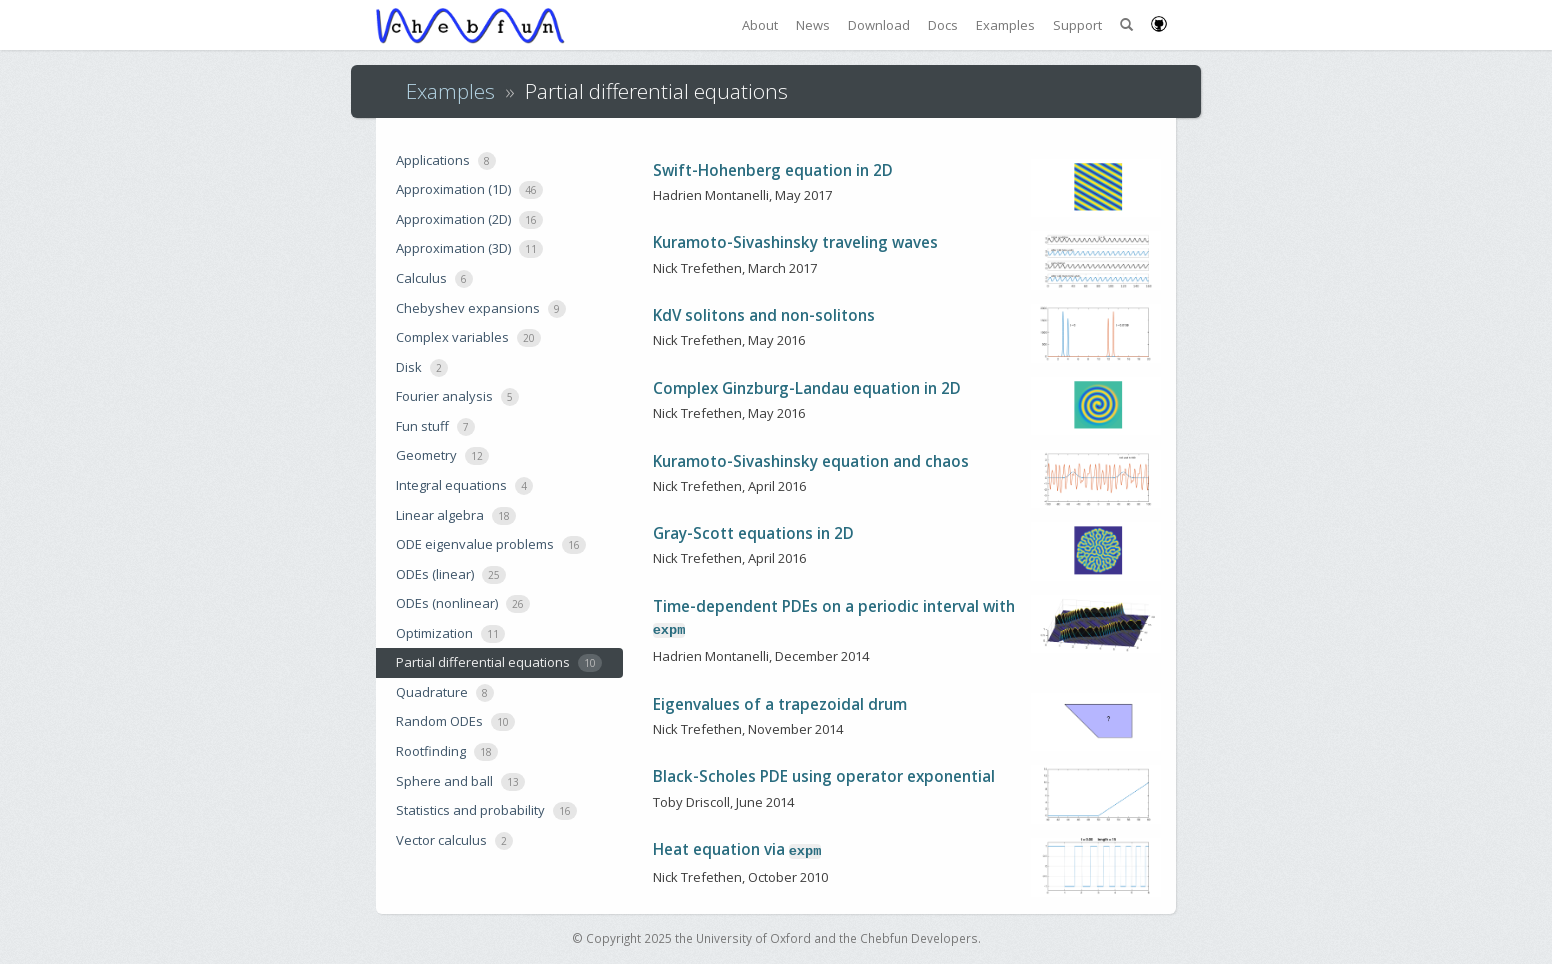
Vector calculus (454, 840)
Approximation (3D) (469, 248)
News (813, 25)
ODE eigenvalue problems (491, 544)
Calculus (434, 278)
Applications (446, 160)
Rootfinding (447, 751)
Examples (1005, 25)
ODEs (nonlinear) (463, 603)
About (760, 25)
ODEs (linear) (451, 574)
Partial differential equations (499, 662)
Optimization (450, 633)
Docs (943, 25)
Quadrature (445, 692)
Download (879, 25)
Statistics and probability (486, 810)
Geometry (442, 455)
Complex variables (468, 337)
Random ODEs (455, 721)
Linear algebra (456, 515)
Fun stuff (435, 426)
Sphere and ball (460, 781)
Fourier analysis (457, 396)
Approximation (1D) (469, 189)
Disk (422, 367)
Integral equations (464, 485)
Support (1077, 25)
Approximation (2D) (469, 219)
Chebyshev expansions (481, 308)
